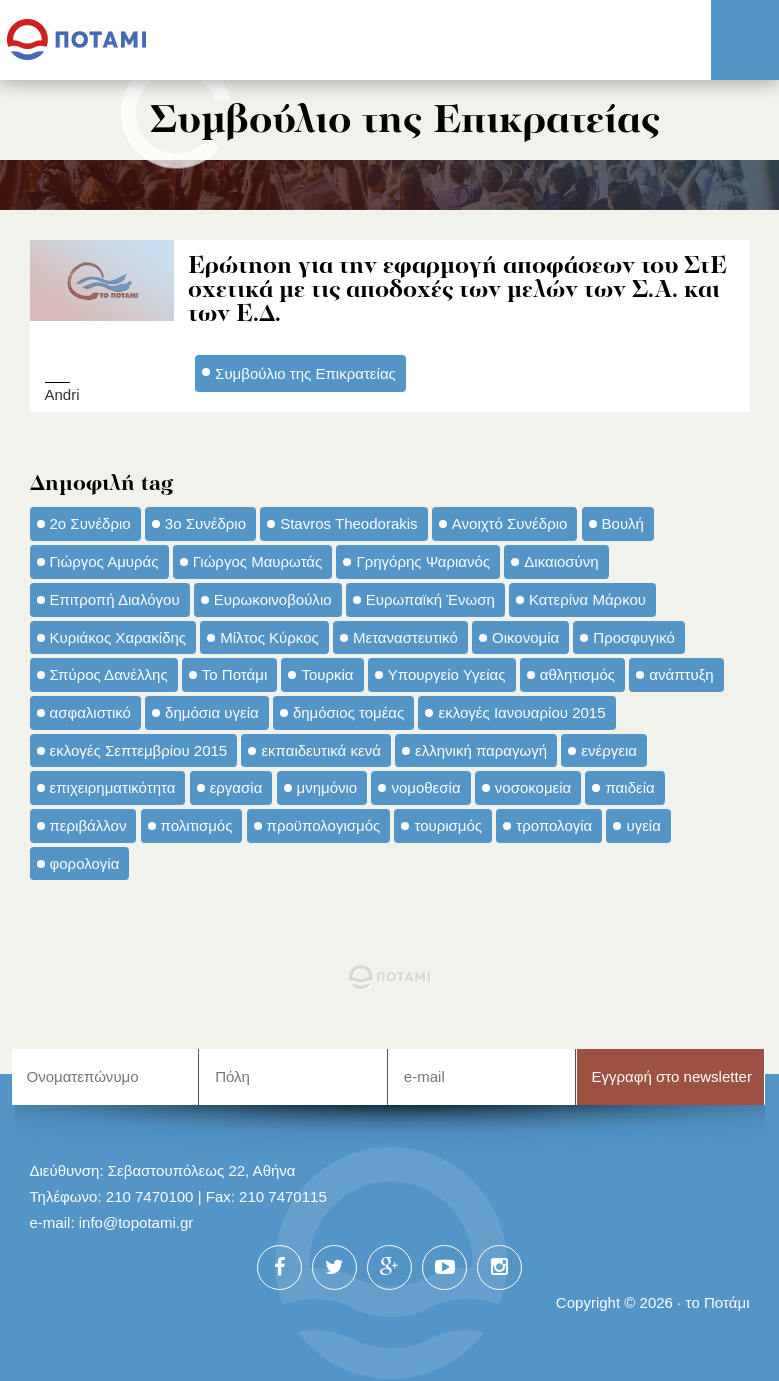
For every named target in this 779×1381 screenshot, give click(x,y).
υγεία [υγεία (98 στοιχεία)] (643, 825)
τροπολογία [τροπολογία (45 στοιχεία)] (554, 825)
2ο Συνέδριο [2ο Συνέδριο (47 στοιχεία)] (90, 523)
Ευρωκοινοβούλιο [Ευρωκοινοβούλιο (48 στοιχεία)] (273, 599)
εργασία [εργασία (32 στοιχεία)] (236, 787)
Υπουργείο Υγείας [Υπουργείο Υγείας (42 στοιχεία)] (447, 674)
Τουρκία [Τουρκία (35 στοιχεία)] (327, 674)
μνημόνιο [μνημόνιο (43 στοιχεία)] (327, 787)
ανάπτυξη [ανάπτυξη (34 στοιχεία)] (681, 674)
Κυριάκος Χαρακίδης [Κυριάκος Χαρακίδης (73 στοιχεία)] (118, 637)
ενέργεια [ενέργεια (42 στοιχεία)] (609, 750)
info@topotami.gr (136, 1222)
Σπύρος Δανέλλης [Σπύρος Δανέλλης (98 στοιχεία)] (109, 674)
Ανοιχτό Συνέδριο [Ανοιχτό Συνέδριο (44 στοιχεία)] (510, 523)
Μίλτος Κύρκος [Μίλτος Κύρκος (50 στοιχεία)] (269, 637)
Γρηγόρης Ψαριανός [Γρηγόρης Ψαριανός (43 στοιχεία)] (423, 561)
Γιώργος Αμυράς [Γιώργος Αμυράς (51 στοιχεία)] (104, 561)
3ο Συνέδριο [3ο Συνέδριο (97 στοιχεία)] (205, 523)
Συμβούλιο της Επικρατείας (305, 373)
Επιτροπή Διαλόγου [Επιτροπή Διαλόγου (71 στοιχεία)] (115, 599)
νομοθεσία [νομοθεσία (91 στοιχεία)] (425, 787)
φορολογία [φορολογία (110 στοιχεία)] (85, 863)
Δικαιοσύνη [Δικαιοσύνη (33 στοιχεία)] (561, 561)
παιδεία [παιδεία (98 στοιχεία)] (629, 787)
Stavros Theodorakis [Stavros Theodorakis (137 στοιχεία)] (348, 523)
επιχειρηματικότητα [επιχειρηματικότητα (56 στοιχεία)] (113, 787)
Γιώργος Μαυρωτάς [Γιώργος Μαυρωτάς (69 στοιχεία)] (258, 561)
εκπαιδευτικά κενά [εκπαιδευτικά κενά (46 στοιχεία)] (320, 750)
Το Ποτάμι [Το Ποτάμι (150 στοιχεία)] (234, 674)
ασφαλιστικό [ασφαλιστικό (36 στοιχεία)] (90, 712)
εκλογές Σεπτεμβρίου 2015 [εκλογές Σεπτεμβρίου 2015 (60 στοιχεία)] (139, 750)
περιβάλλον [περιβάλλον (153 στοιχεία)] (88, 825)
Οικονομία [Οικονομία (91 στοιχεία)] (525, 637)
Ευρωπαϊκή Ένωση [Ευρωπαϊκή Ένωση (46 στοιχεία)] (430, 599)
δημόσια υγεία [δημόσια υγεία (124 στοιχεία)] (212, 712)
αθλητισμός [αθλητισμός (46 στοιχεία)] (577, 674)
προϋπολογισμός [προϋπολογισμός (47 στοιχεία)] (324, 825)
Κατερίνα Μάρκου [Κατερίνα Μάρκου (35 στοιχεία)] (587, 599)
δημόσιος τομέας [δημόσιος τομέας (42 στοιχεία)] (348, 712)
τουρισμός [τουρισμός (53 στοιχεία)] (448, 825)
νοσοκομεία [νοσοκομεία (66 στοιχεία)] (533, 787)
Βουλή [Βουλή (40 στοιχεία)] (623, 523)
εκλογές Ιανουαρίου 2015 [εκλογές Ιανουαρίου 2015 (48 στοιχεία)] (521, 712)
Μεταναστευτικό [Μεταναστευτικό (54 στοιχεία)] (405, 637)
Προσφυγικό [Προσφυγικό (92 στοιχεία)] (633, 637)
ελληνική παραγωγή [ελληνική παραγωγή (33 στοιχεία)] (481, 750)
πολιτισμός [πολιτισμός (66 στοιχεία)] (197, 825)
